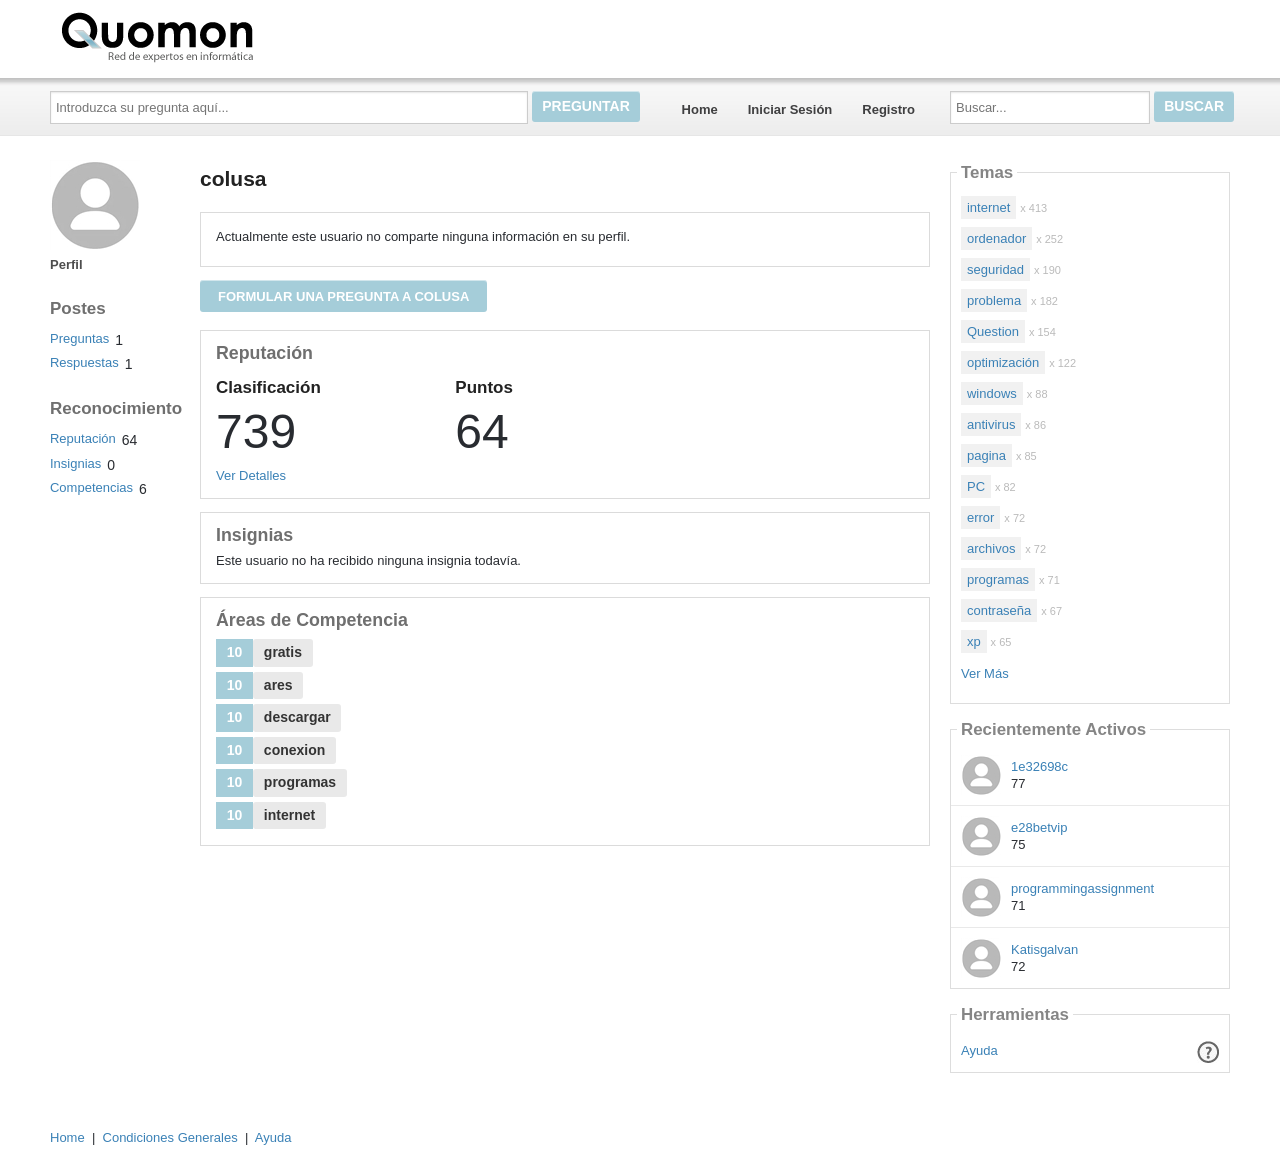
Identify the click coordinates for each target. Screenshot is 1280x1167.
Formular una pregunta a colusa (343, 296)
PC (976, 486)
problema (994, 300)
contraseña (999, 610)
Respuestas (84, 362)
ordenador (996, 238)
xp (974, 641)
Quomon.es (221, 35)
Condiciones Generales (170, 1137)
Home (700, 109)
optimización (1003, 362)
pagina (986, 455)
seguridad (995, 269)
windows (992, 393)
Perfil (66, 264)
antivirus (991, 424)
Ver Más (985, 673)
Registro (888, 109)
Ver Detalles (251, 475)
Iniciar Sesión (790, 109)
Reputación (83, 438)
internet (988, 207)
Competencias (91, 487)
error (980, 517)
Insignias (75, 463)
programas (998, 579)
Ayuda (979, 1050)
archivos (991, 548)
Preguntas (79, 338)
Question (993, 331)
